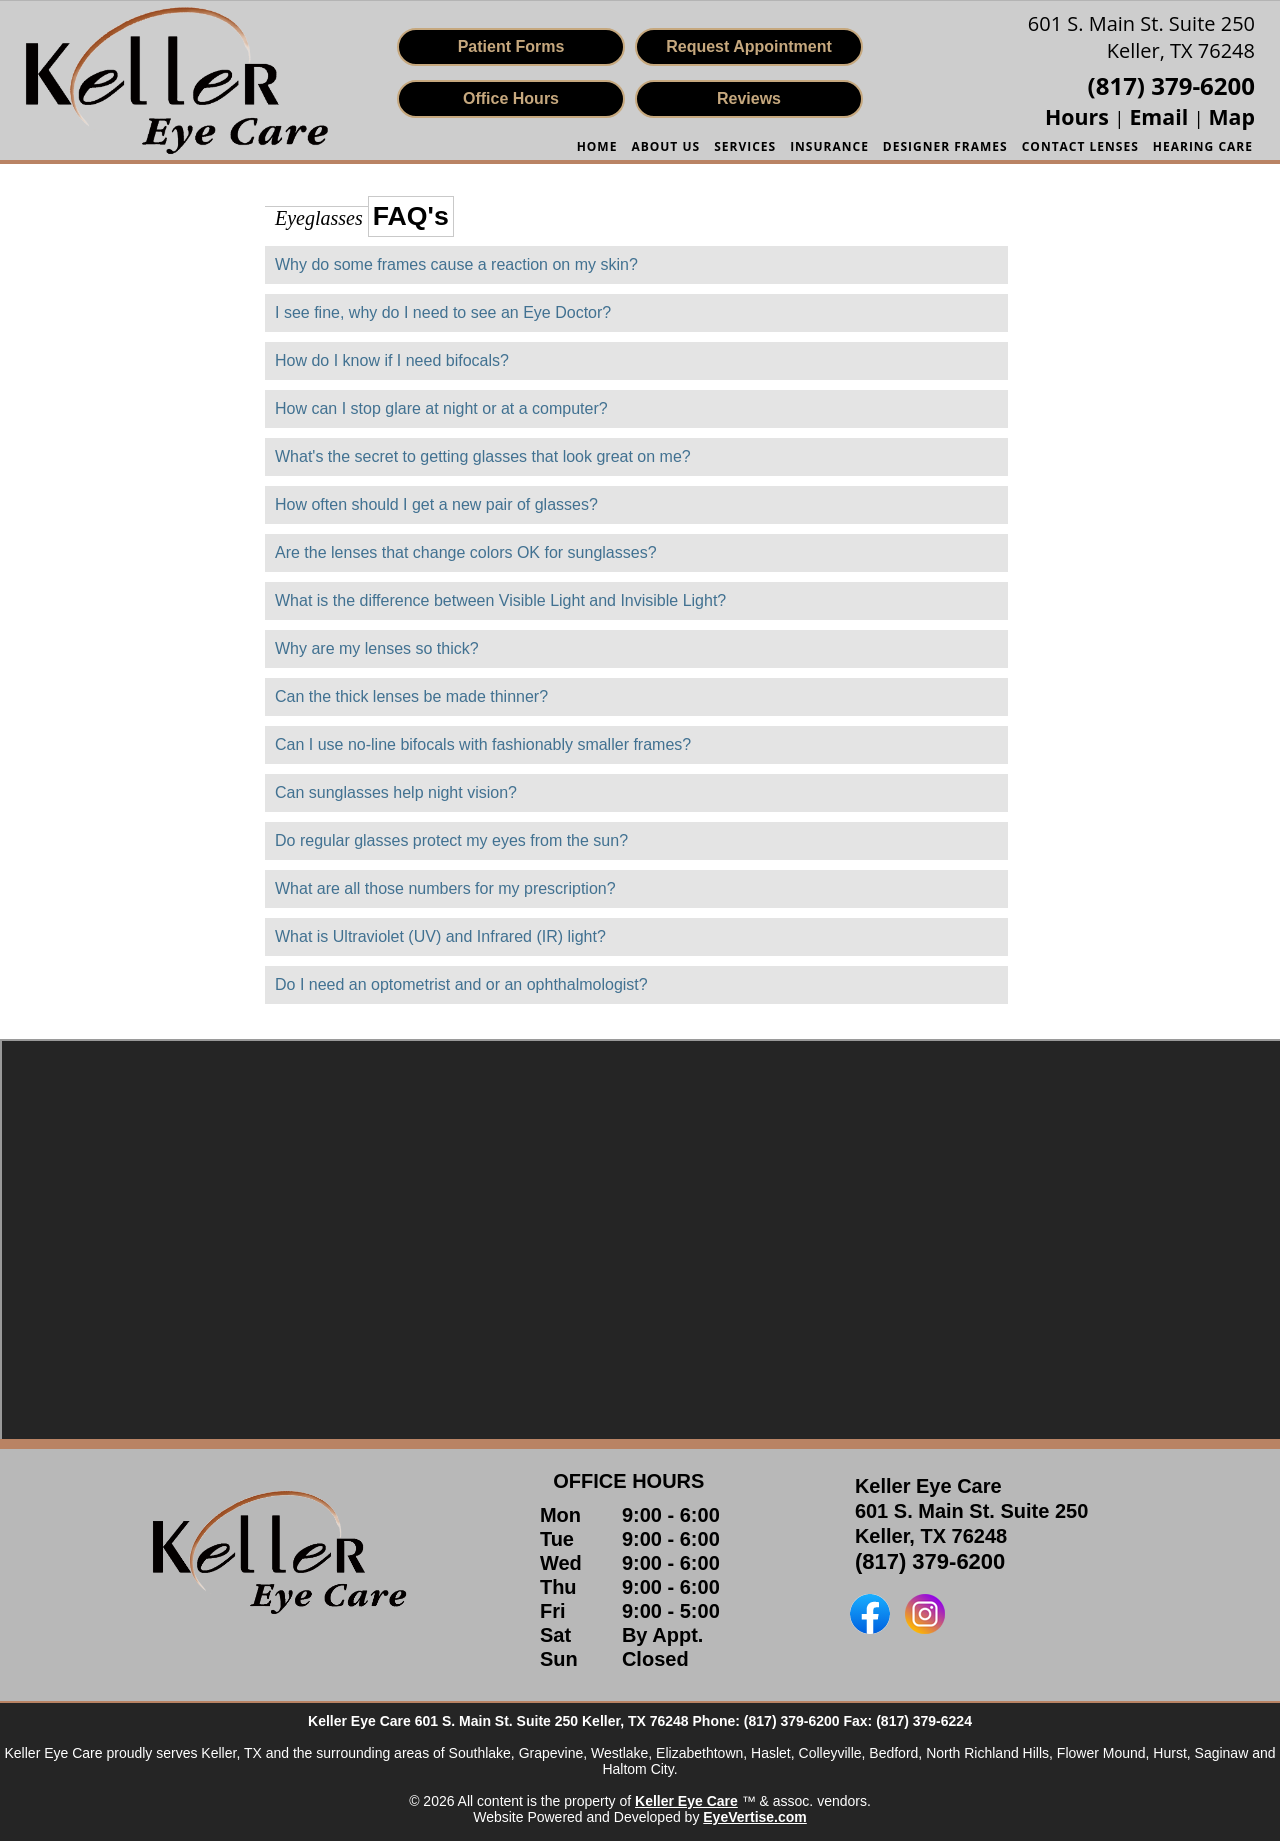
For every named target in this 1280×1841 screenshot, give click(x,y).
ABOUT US (665, 146)
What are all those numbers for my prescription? (445, 888)
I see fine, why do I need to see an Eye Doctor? (443, 312)
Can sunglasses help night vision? (396, 792)
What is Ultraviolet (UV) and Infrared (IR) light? (440, 936)
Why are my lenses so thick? (377, 648)
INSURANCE (829, 146)
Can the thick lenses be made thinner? (411, 696)
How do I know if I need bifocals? (392, 360)
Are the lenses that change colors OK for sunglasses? (466, 552)
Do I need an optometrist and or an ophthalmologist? (461, 984)
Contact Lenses (1080, 146)
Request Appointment (749, 46)
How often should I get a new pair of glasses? (436, 504)
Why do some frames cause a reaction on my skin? (456, 264)
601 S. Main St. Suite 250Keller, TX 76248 (1141, 37)
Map (1232, 116)
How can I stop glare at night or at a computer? (441, 408)
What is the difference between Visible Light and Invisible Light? (500, 600)
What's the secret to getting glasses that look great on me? (483, 456)
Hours (1079, 116)
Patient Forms (511, 46)
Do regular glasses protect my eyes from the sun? (451, 840)
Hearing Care (1203, 146)
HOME (597, 146)
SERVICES (745, 146)
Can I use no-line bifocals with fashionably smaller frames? (483, 744)
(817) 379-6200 (930, 1561)
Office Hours (511, 98)
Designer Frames (945, 146)
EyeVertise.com (755, 1817)
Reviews (749, 98)
